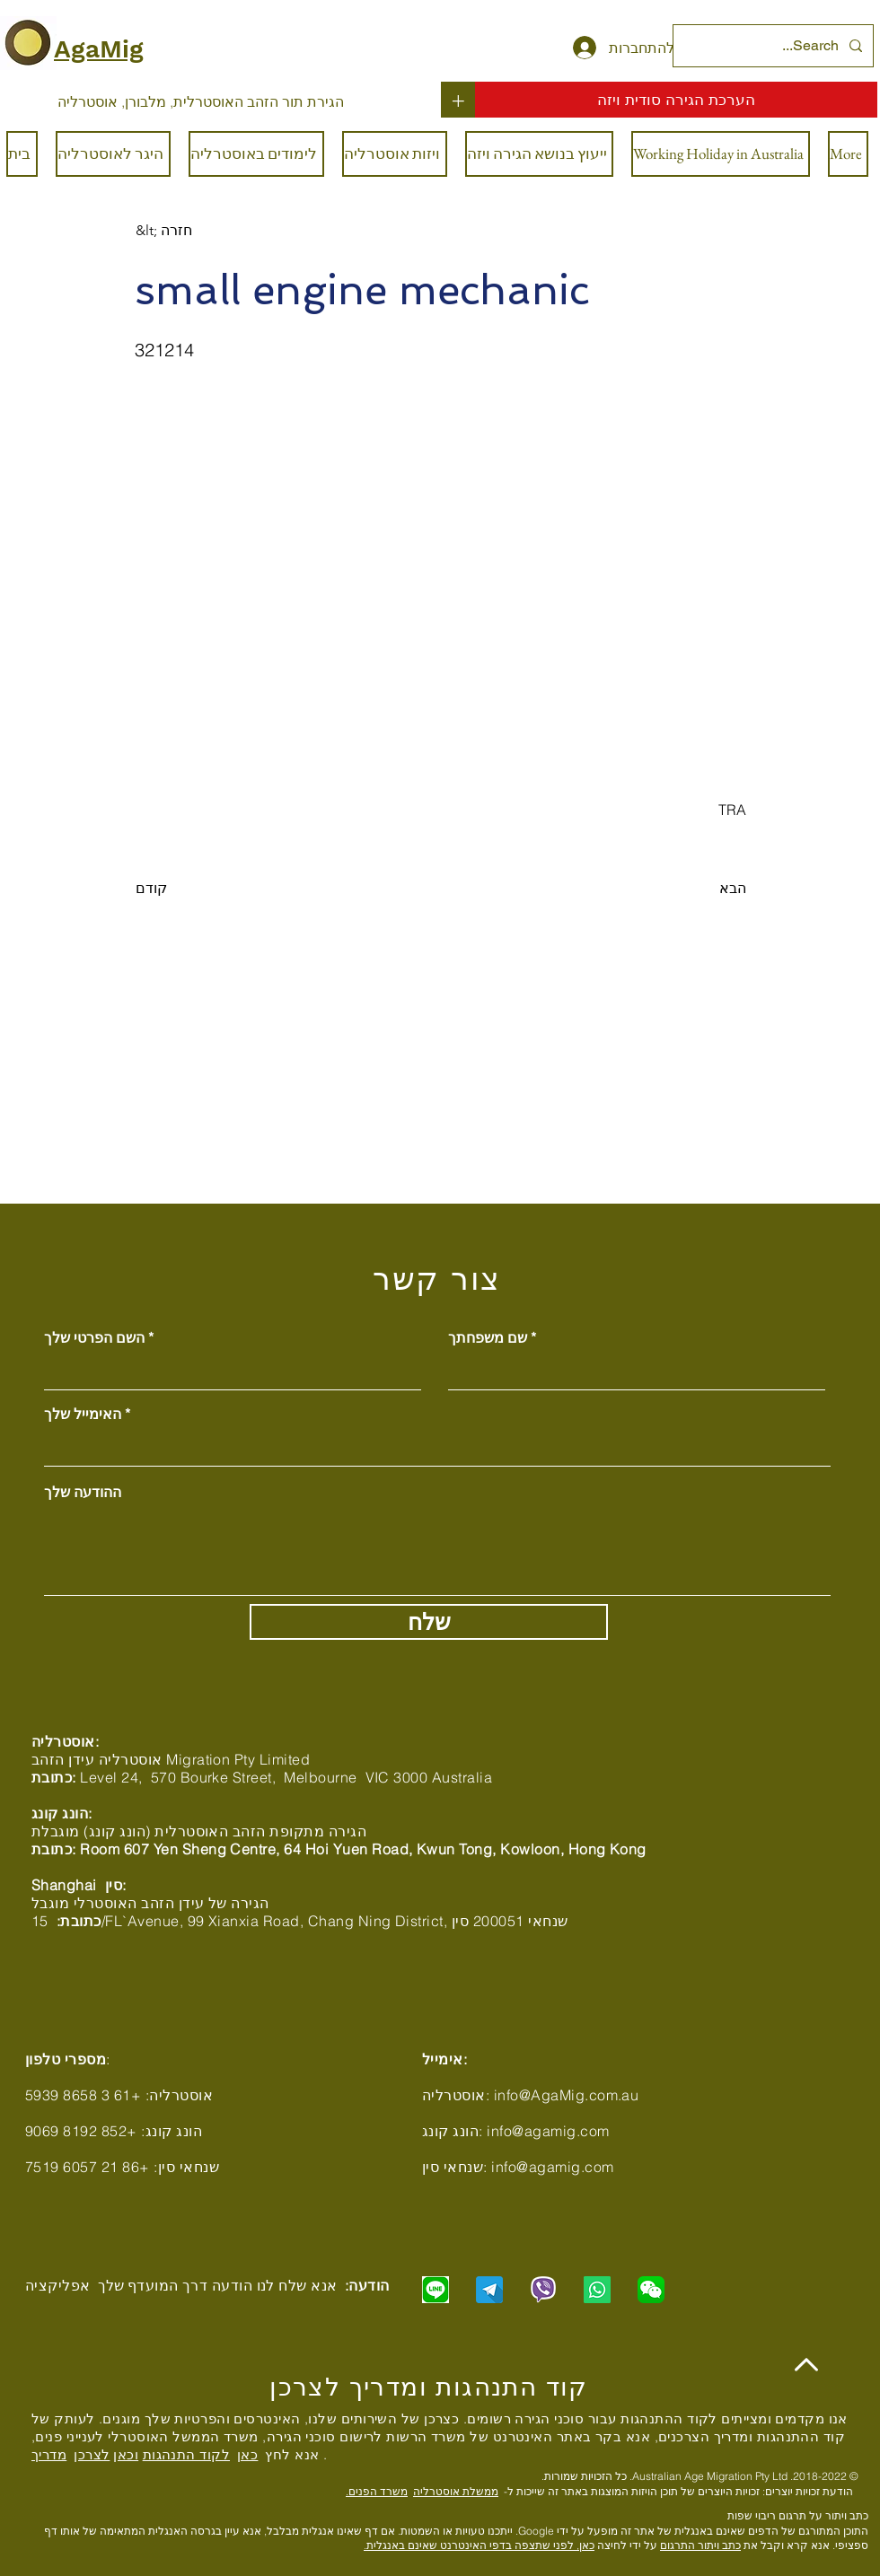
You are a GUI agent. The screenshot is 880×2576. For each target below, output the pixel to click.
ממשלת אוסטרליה (455, 2491)
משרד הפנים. (377, 2491)
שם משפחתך (487, 1337)
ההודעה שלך (82, 1492)
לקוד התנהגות (186, 2454)
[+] (458, 100)
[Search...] (775, 45)
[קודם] (195, 889)
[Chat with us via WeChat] (651, 2289)
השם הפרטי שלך (94, 1337)
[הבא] (701, 889)
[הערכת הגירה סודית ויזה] (676, 100)
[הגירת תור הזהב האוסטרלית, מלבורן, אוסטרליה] (200, 101)
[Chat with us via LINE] (435, 2289)
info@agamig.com (548, 2131)
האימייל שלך (82, 1413)
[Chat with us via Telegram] (489, 2289)
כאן (247, 2454)
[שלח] (429, 1622)
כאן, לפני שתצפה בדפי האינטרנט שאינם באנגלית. (479, 2545)
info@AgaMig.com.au (566, 2095)
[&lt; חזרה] (195, 231)
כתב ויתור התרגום (700, 2545)
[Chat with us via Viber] (543, 2289)
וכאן (125, 2454)
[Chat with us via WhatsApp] (597, 2289)
